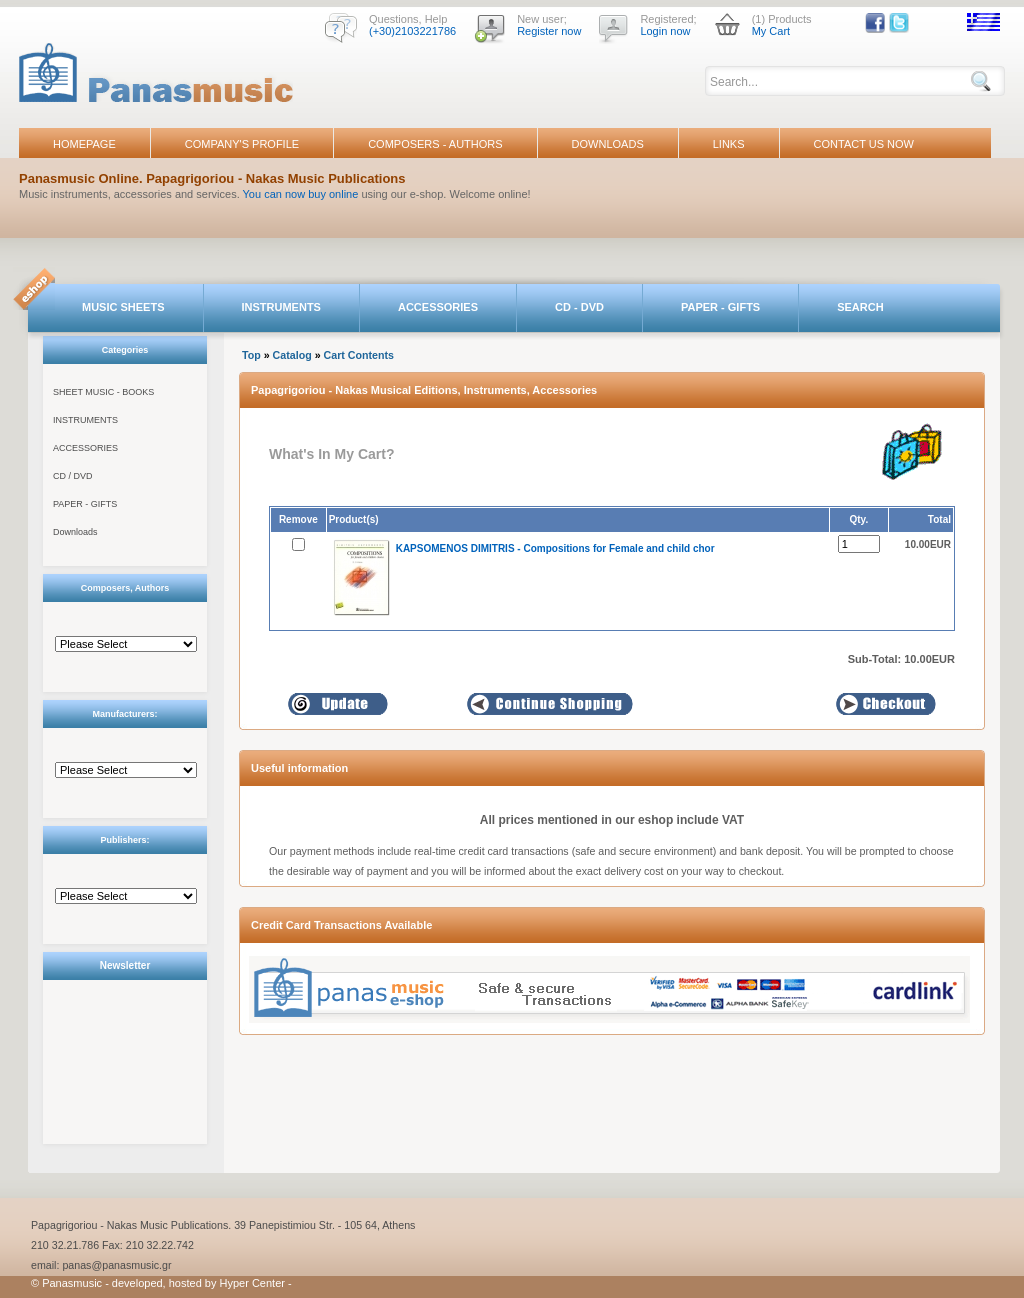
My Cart (771, 31)
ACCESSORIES (438, 307)
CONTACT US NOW (864, 144)
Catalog (292, 355)
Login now (665, 31)
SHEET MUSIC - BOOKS (103, 392)
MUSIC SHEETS (123, 307)
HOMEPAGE (84, 144)
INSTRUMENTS (281, 307)
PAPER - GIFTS (720, 307)
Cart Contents (359, 355)
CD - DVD (579, 307)
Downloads (75, 532)
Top (251, 355)
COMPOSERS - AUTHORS (435, 144)
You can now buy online (301, 194)
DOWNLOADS (608, 144)
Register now (549, 31)
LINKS (729, 144)
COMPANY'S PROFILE (242, 144)
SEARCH (860, 307)
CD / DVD (73, 476)
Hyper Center (252, 1283)
